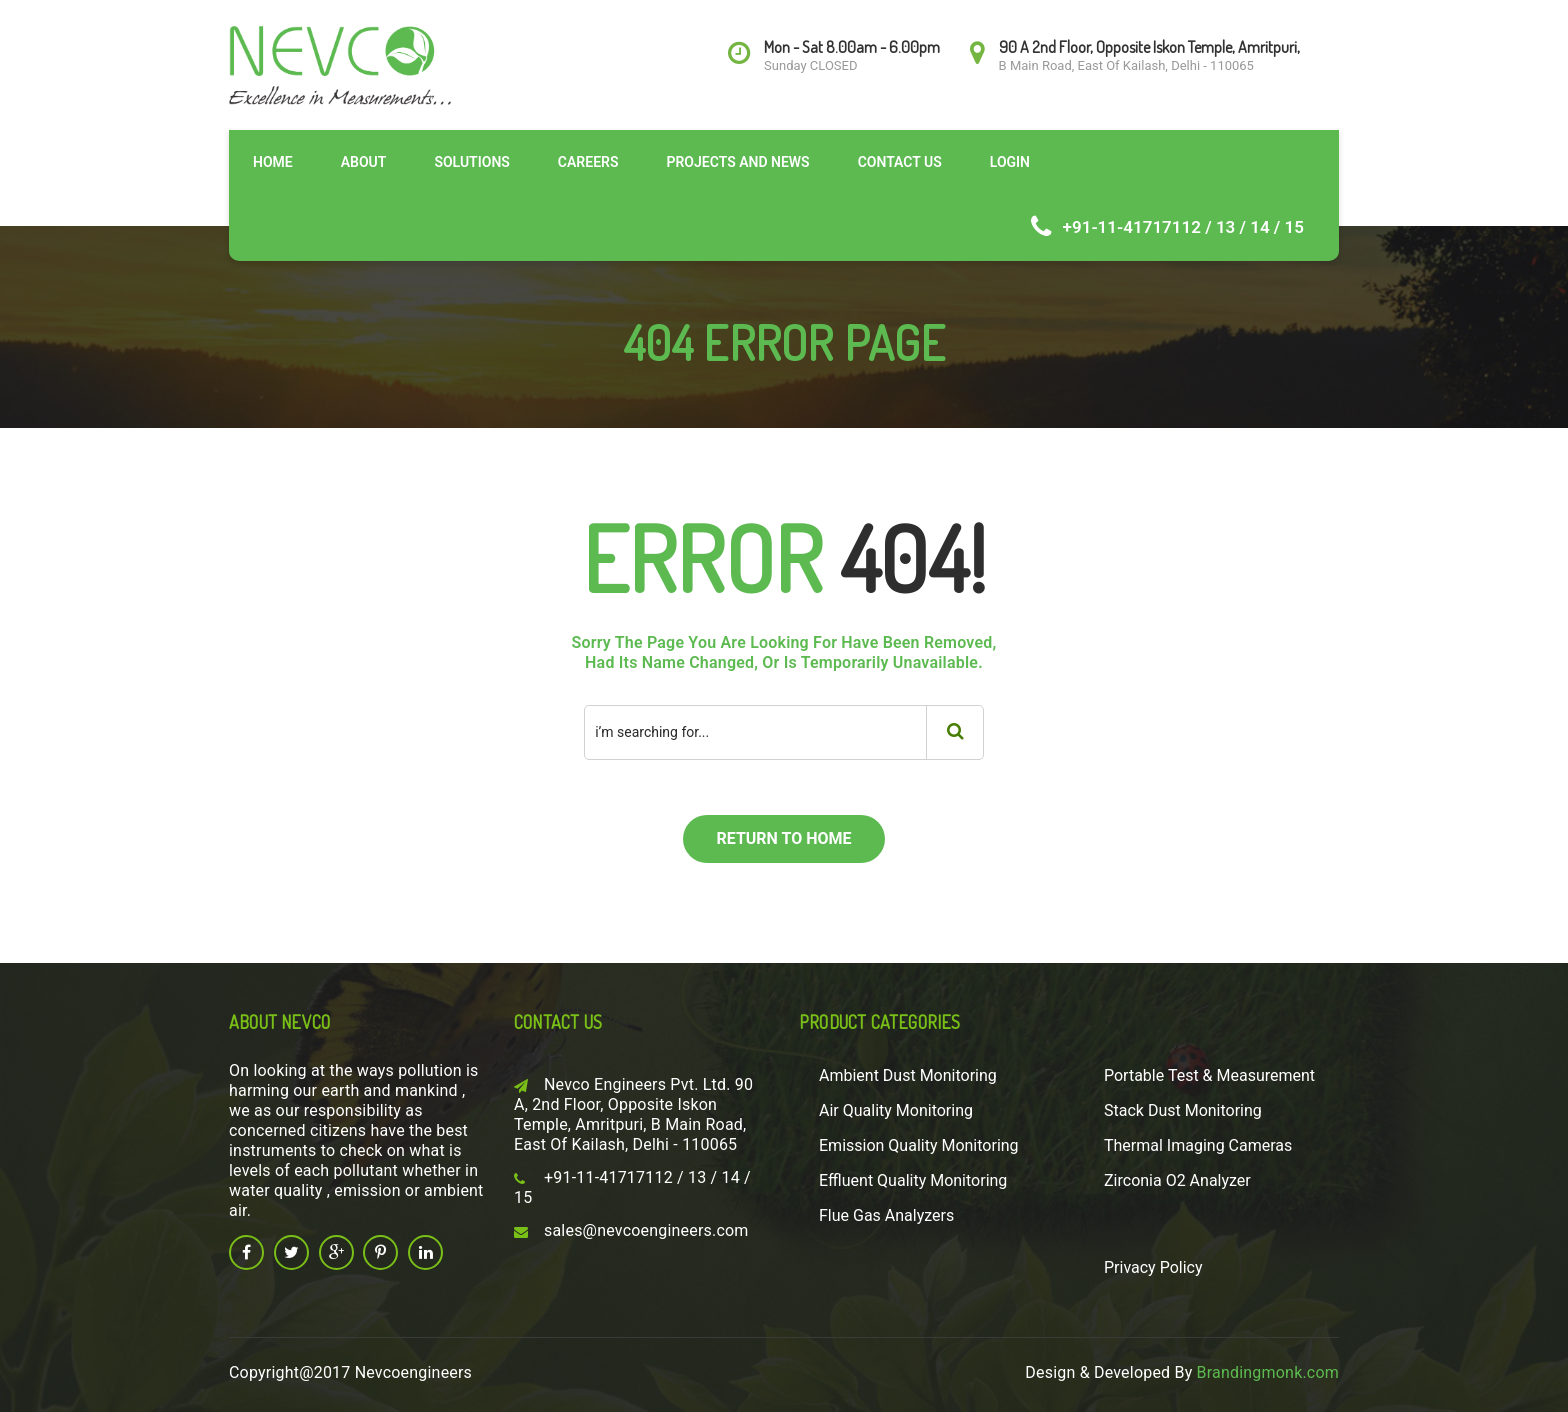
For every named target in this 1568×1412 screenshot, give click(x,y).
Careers (588, 162)
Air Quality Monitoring (896, 1110)
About (364, 162)
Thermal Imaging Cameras (1198, 1145)
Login (1010, 162)
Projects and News (737, 162)
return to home (783, 838)
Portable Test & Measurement (1209, 1075)
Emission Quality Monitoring (919, 1145)
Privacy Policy (1153, 1267)
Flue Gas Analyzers (886, 1215)
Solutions (471, 162)
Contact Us (900, 162)
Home (273, 162)
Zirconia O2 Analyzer (1177, 1180)
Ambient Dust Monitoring (908, 1075)
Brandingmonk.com (1268, 1372)
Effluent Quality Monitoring (913, 1180)
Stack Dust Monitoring (1183, 1110)
